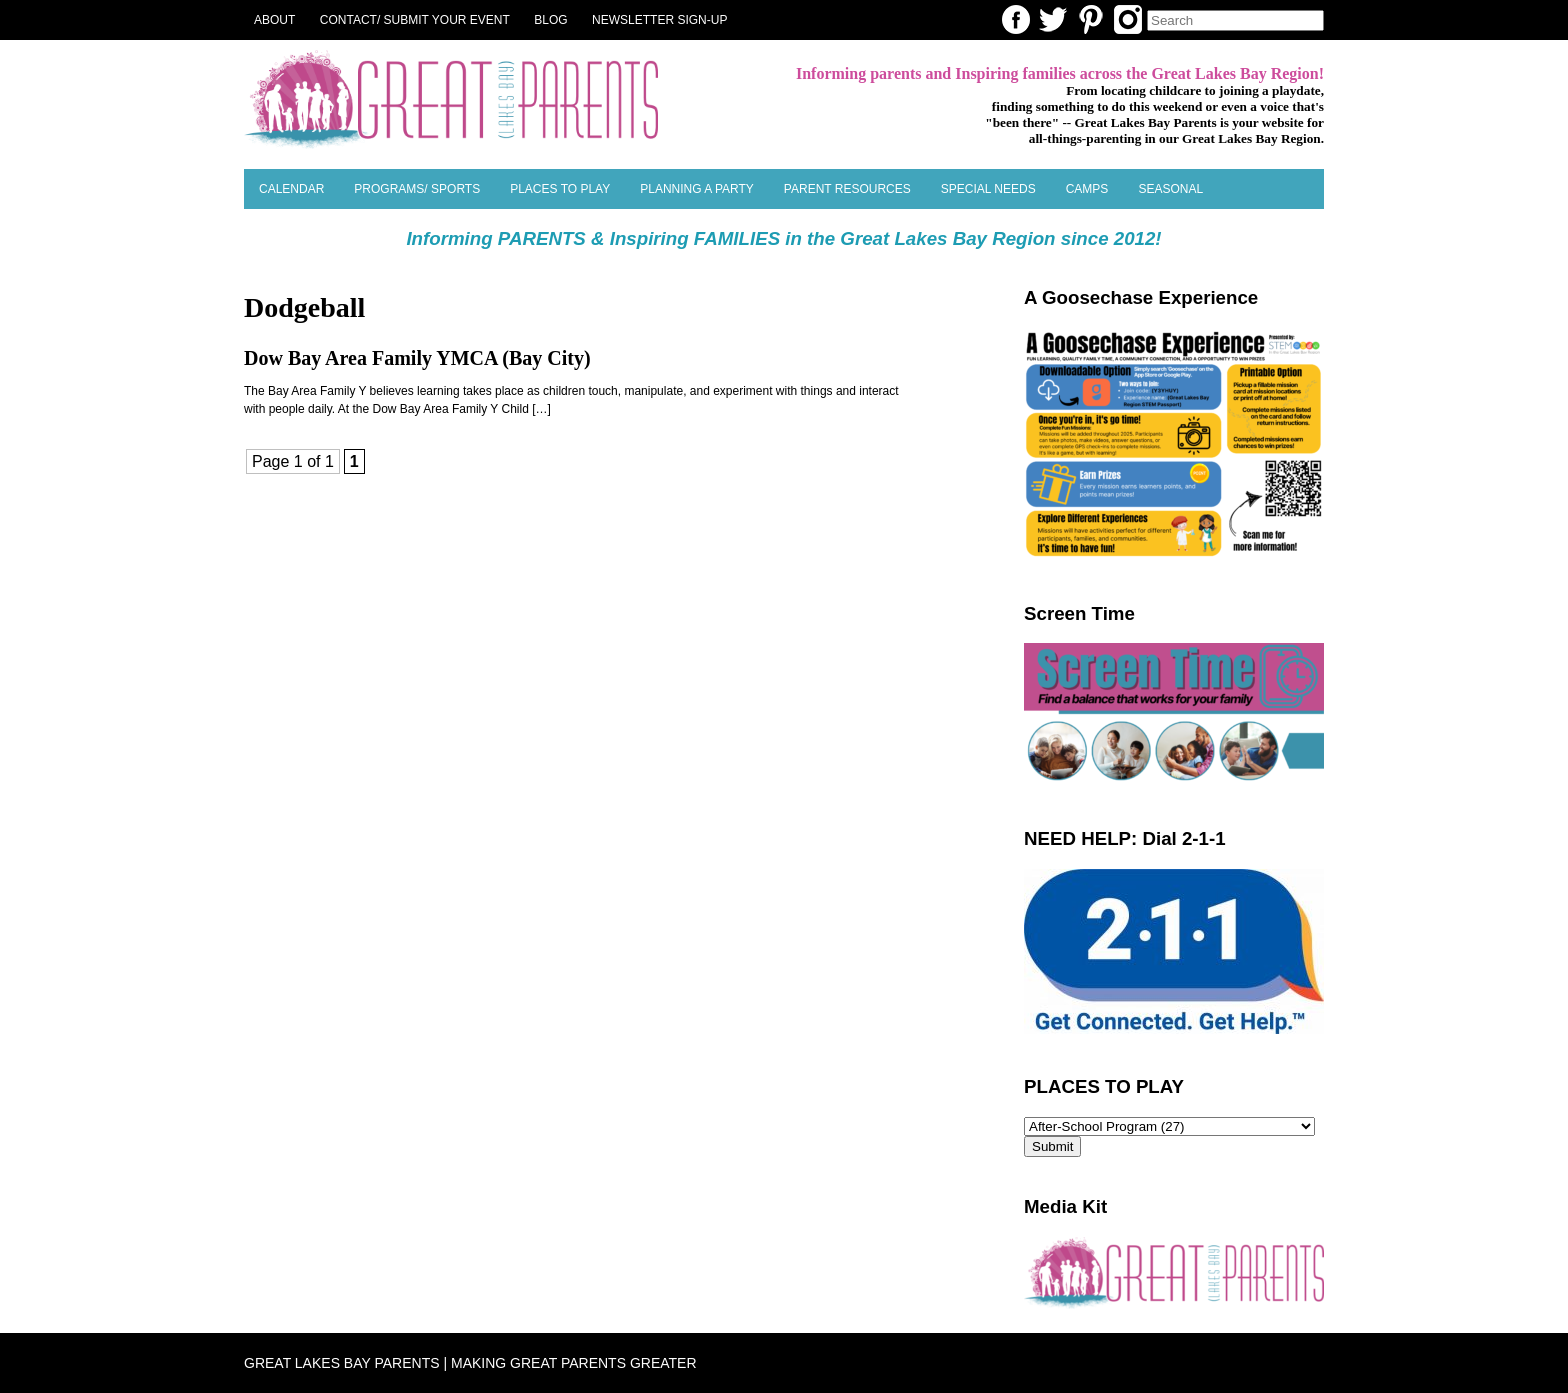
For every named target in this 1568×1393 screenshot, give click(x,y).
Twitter (1053, 19)
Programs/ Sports (417, 189)
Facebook (1016, 19)
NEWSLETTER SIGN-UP (659, 20)
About (274, 20)
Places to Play (560, 189)
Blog (550, 20)
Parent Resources (847, 189)
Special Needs (988, 189)
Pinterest (1091, 19)
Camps (1087, 189)
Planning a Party (697, 189)
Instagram (1128, 19)
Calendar (291, 189)
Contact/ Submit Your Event (415, 20)
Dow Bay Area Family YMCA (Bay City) (417, 358)
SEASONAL (1170, 189)
